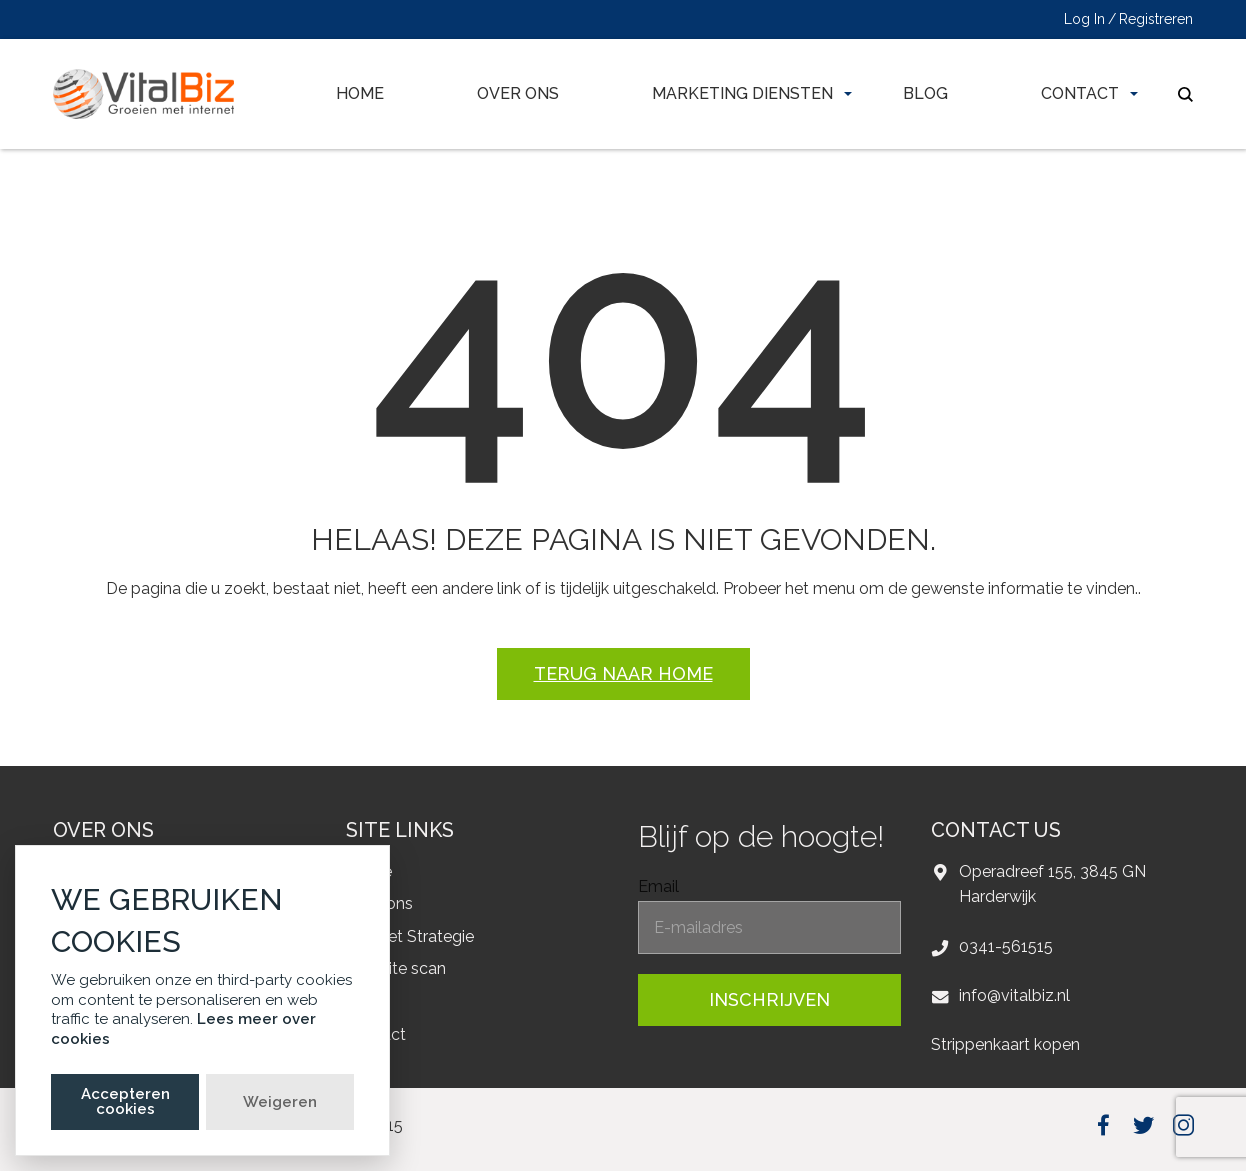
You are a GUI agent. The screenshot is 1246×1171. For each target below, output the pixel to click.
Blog (925, 93)
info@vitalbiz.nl (1014, 995)
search (1185, 94)
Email (658, 886)
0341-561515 (1006, 946)
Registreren (1156, 19)
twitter (1143, 1124)
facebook (1103, 1124)
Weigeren (280, 1102)
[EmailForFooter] (769, 927)
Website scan (396, 968)
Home (360, 93)
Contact (1080, 93)
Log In (1084, 19)
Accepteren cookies (125, 1101)
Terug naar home (623, 673)
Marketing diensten (742, 93)
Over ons (518, 93)
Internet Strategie (410, 936)
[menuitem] (360, 94)
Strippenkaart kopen (1005, 1044)
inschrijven (769, 999)
